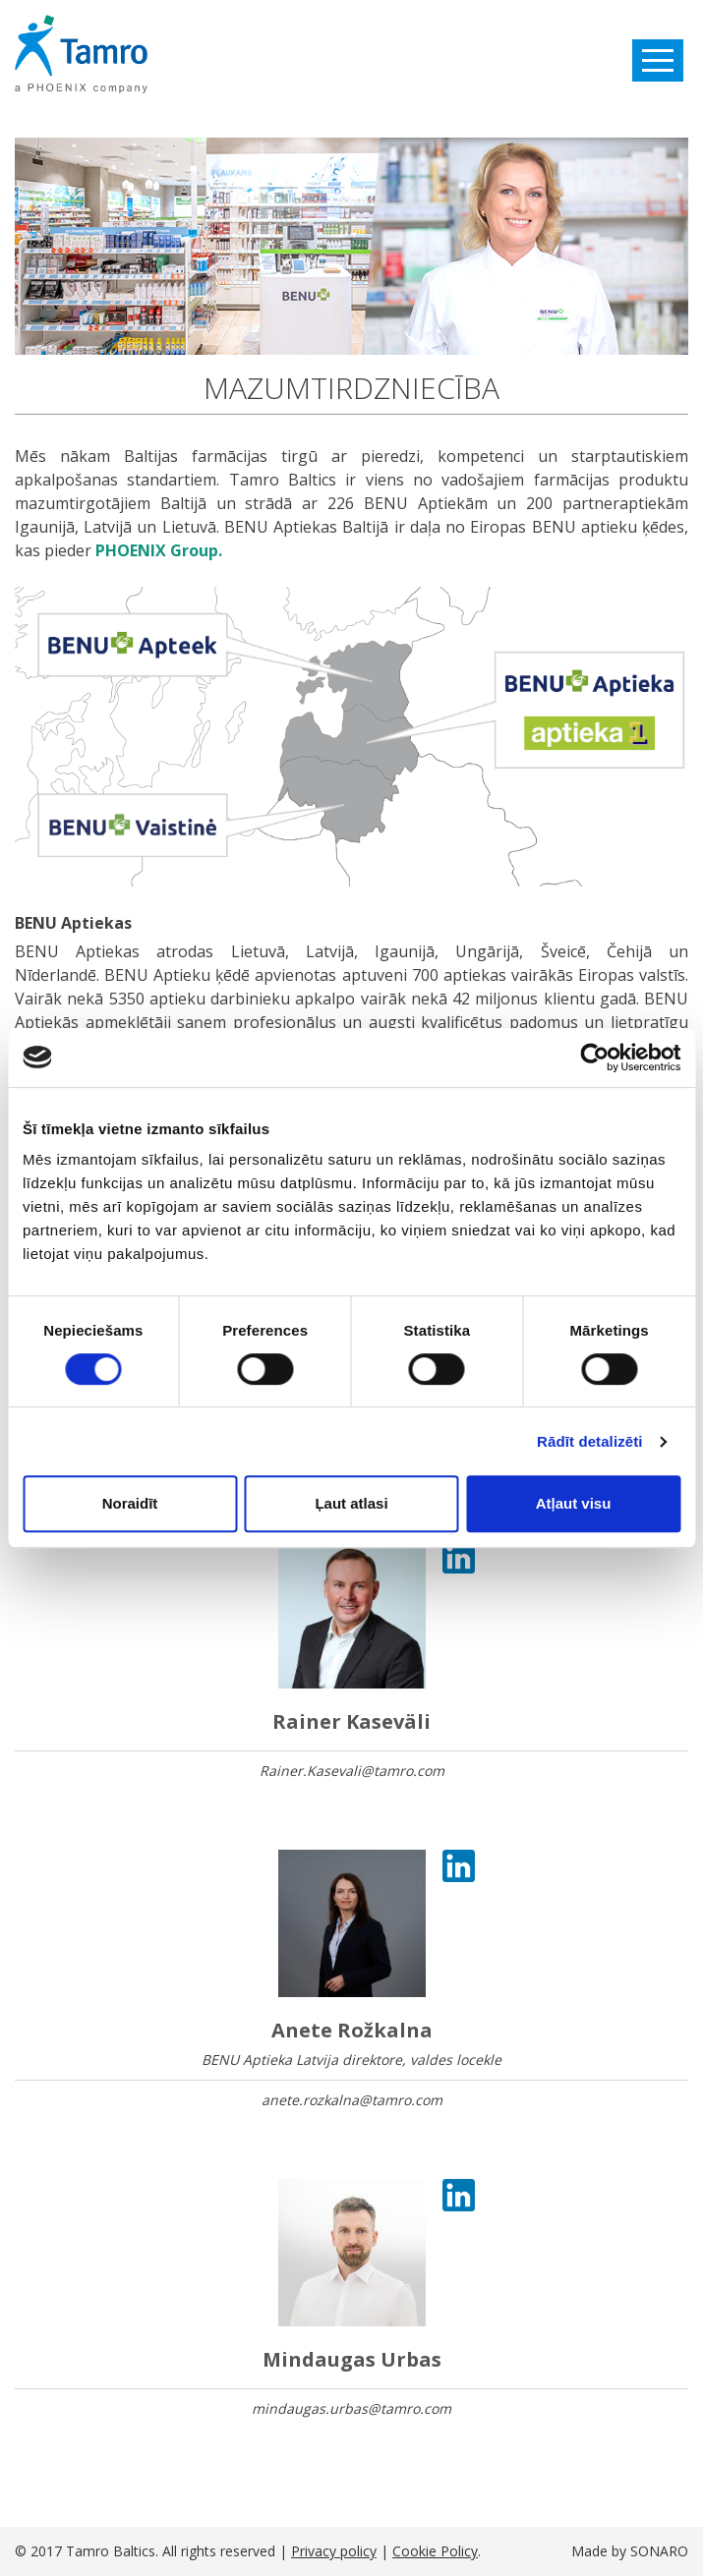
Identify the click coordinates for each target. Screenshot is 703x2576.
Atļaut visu (574, 1503)
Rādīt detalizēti (589, 1441)
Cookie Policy (435, 2551)
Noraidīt (130, 1503)
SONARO (659, 2551)
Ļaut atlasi (351, 1503)
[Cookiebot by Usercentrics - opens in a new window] (594, 1057)
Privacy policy (334, 2551)
